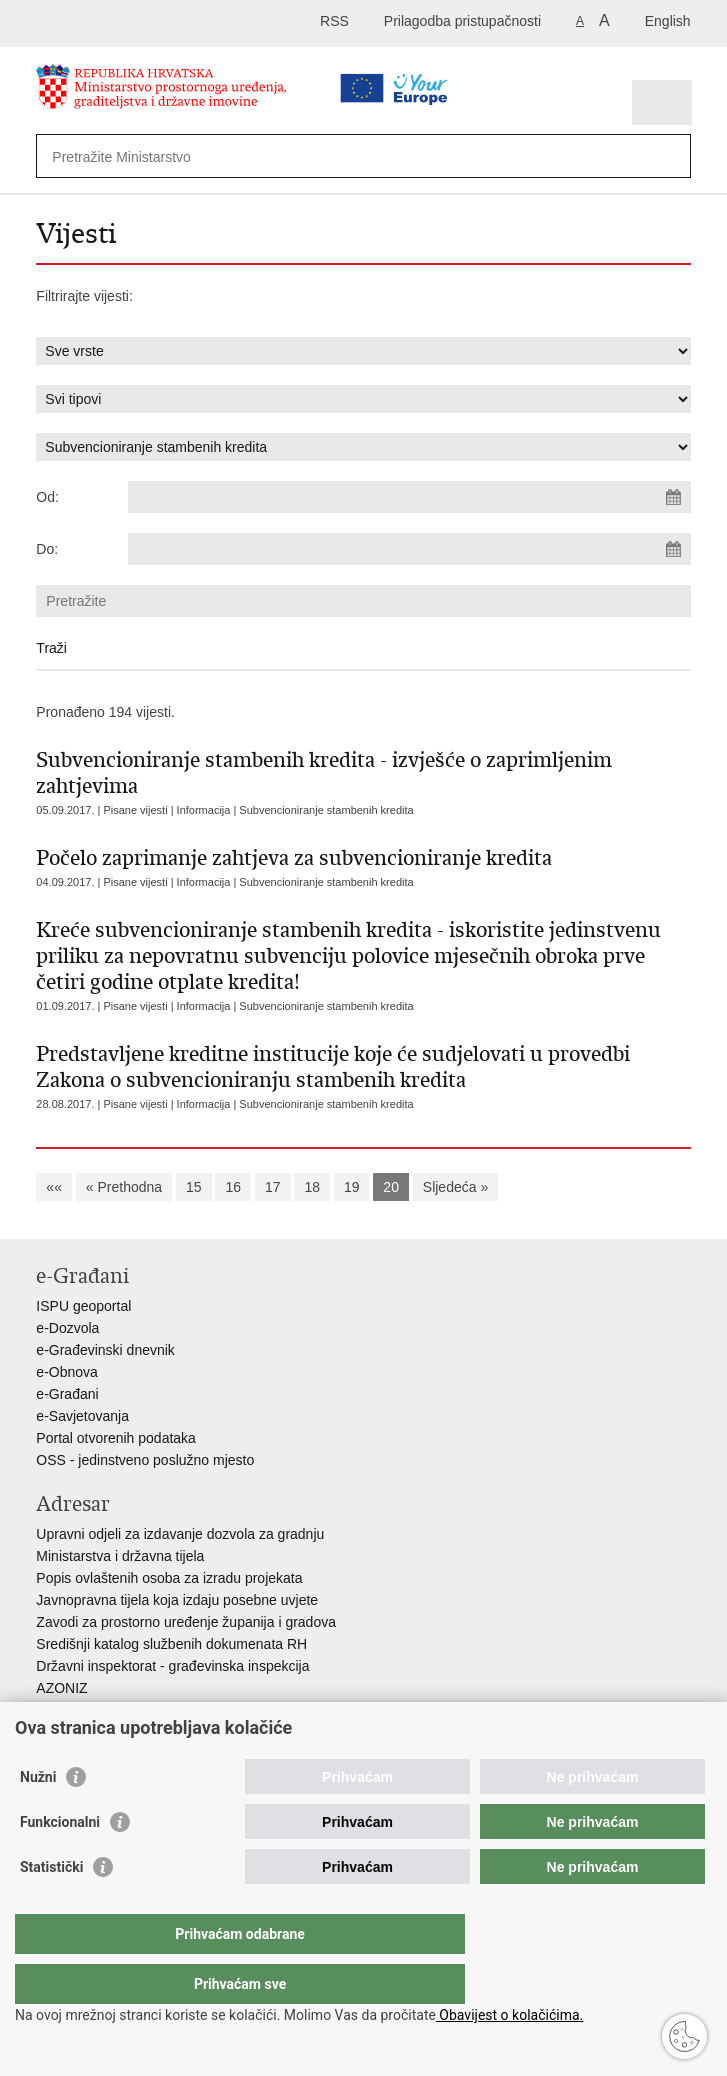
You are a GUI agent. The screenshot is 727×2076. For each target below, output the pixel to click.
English (668, 21)
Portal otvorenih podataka (116, 1438)
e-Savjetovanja (82, 1416)
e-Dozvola (67, 1328)
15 (194, 1187)
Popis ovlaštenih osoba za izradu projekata (169, 1578)
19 (352, 1187)
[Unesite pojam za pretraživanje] (306, 156)
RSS (334, 21)
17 (273, 1187)
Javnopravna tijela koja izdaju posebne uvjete (177, 1600)
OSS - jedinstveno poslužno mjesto (145, 1460)
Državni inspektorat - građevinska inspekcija (172, 1666)
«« (54, 1187)
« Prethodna (124, 1187)
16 (233, 1187)
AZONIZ (61, 1688)
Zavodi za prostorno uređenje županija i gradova (186, 1622)
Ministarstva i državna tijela (120, 1556)
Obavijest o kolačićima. (509, 2015)
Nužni (38, 1817)
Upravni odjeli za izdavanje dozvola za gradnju (180, 1534)
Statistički (51, 1907)
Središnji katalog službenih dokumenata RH (171, 1644)
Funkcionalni (60, 1862)
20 (391, 1187)
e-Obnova (66, 1372)
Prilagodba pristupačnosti (462, 21)
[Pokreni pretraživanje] (671, 156)
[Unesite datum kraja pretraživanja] (409, 549)
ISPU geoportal (83, 1306)
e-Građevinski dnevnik (105, 1350)
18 (312, 1187)
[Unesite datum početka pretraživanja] (409, 497)
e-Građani (67, 1394)
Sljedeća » (455, 1187)
